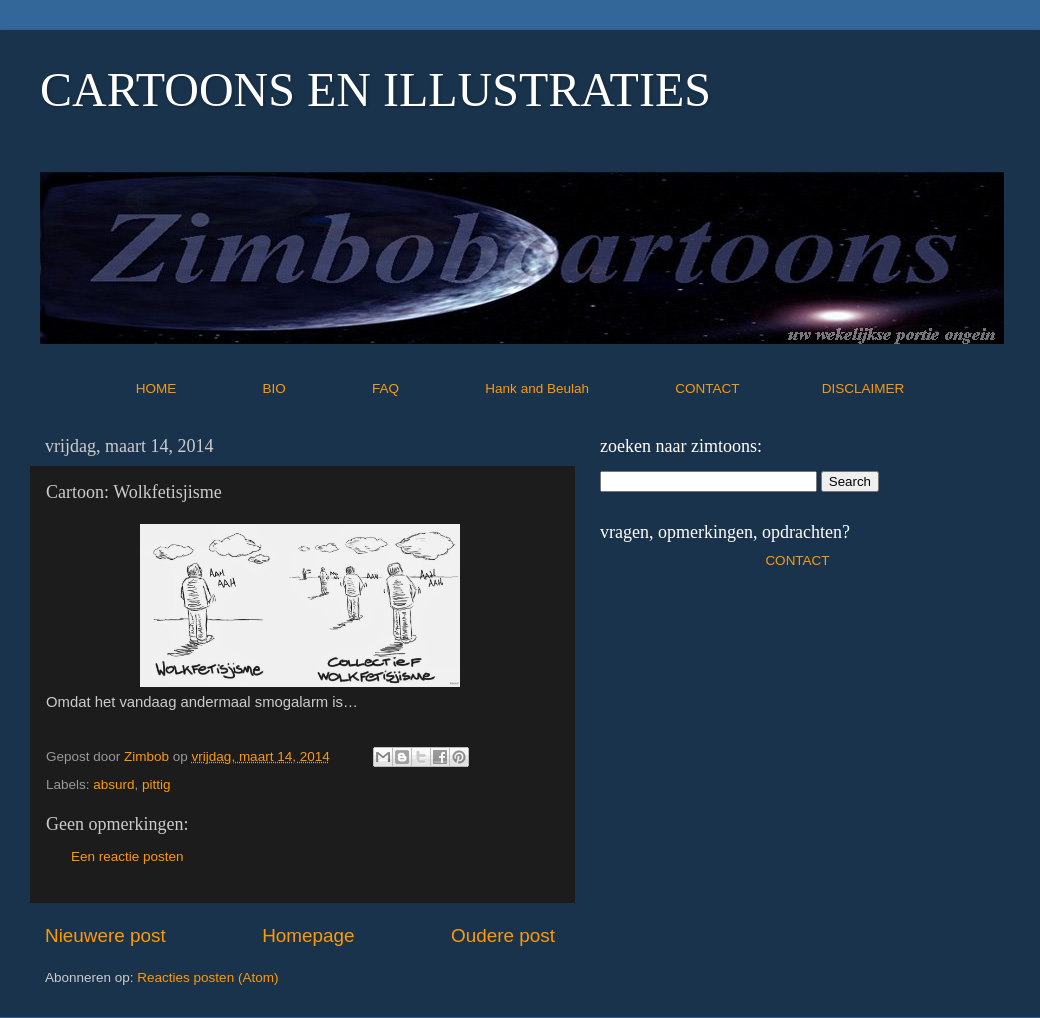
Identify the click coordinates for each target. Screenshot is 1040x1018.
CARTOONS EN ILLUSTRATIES (375, 89)
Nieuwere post (105, 935)
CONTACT (748, 388)
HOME (197, 388)
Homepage (308, 935)
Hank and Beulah (578, 388)
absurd (113, 784)
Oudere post (503, 935)
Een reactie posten (127, 856)
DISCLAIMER (863, 388)
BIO (316, 388)
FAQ (427, 388)
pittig (156, 784)
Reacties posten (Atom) (207, 977)
